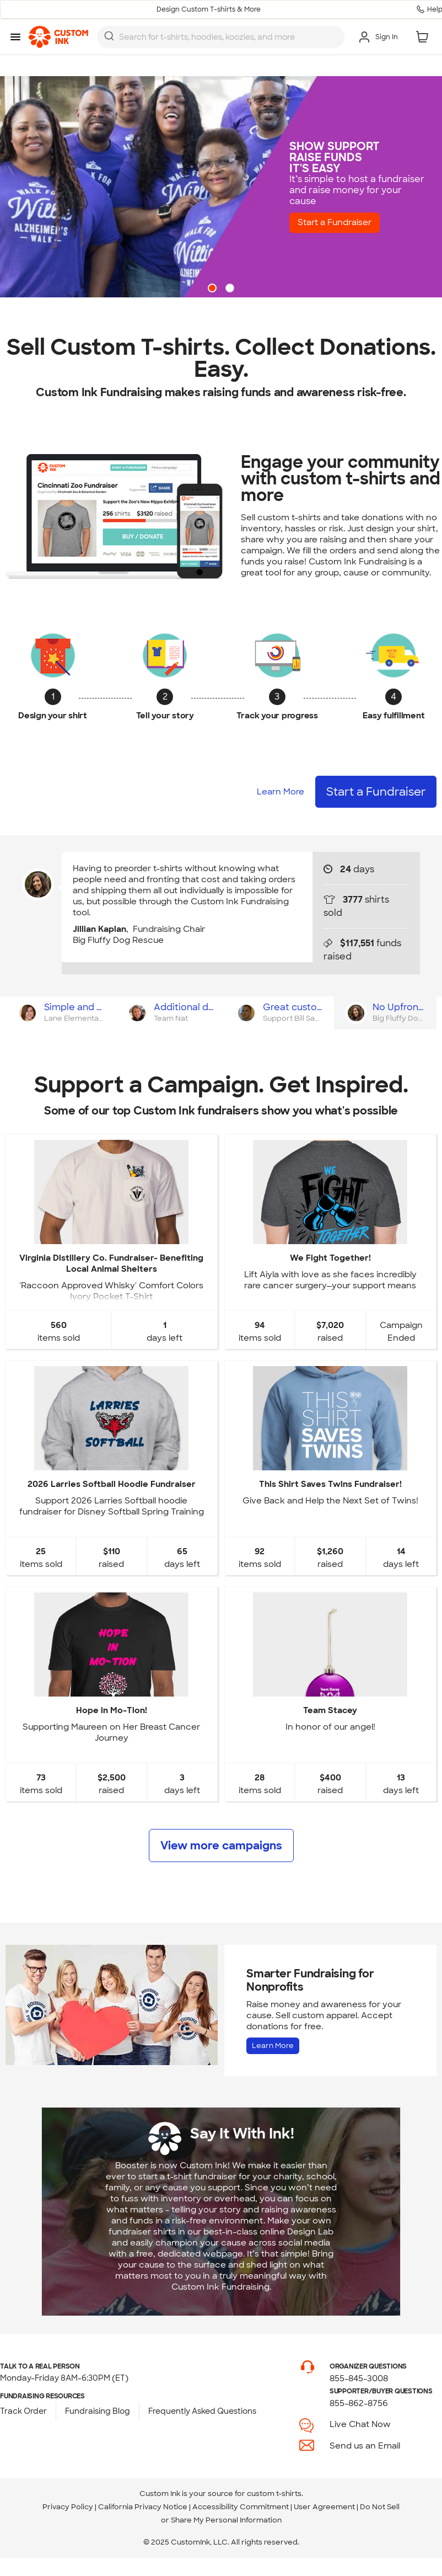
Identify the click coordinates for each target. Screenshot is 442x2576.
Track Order (23, 2411)
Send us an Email (365, 2445)
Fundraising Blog (97, 2411)
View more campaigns (221, 1845)
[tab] (60, 1013)
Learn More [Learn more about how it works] (280, 791)
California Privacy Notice (142, 2506)
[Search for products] (228, 37)
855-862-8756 (359, 2403)
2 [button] (230, 289)
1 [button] (213, 289)
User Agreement (324, 2506)
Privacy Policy (67, 2506)
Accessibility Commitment (240, 2506)
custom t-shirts (274, 2493)
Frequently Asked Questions (202, 2411)
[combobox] (220, 37)
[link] (58, 37)
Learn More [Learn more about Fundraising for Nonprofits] (273, 2045)
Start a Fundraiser (338, 222)
